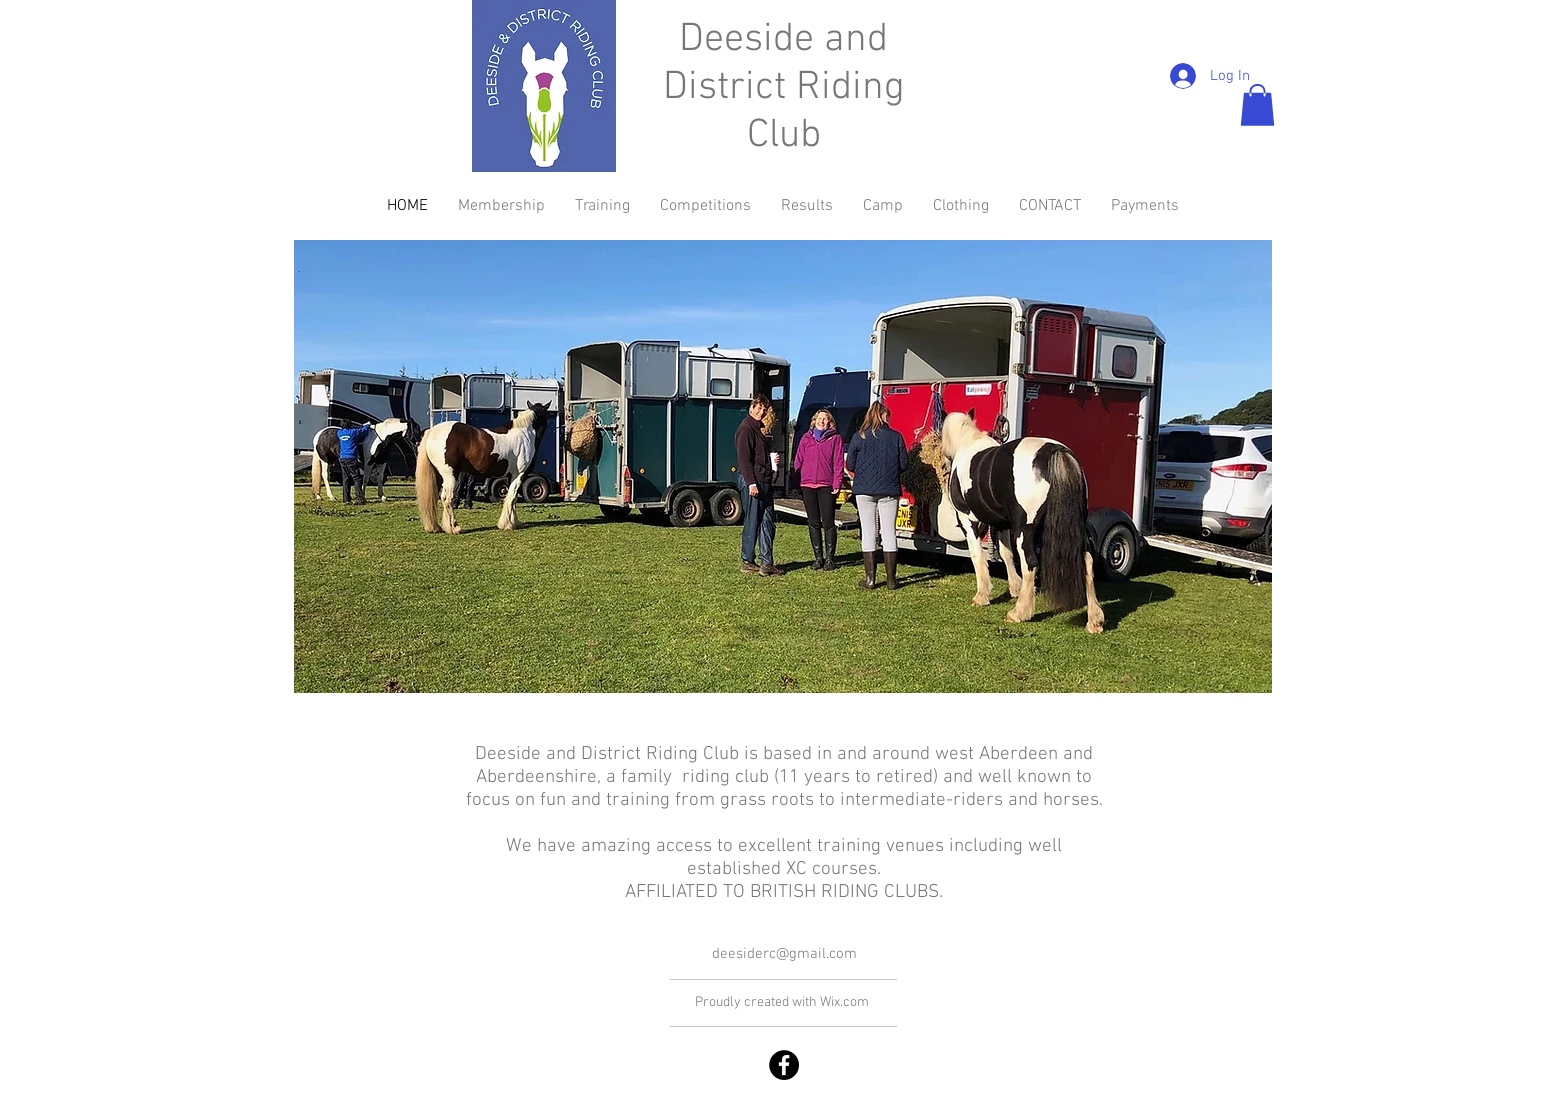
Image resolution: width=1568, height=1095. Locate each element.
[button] (1257, 105)
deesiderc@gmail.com (784, 954)
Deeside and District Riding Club (784, 88)
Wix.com (844, 1002)
